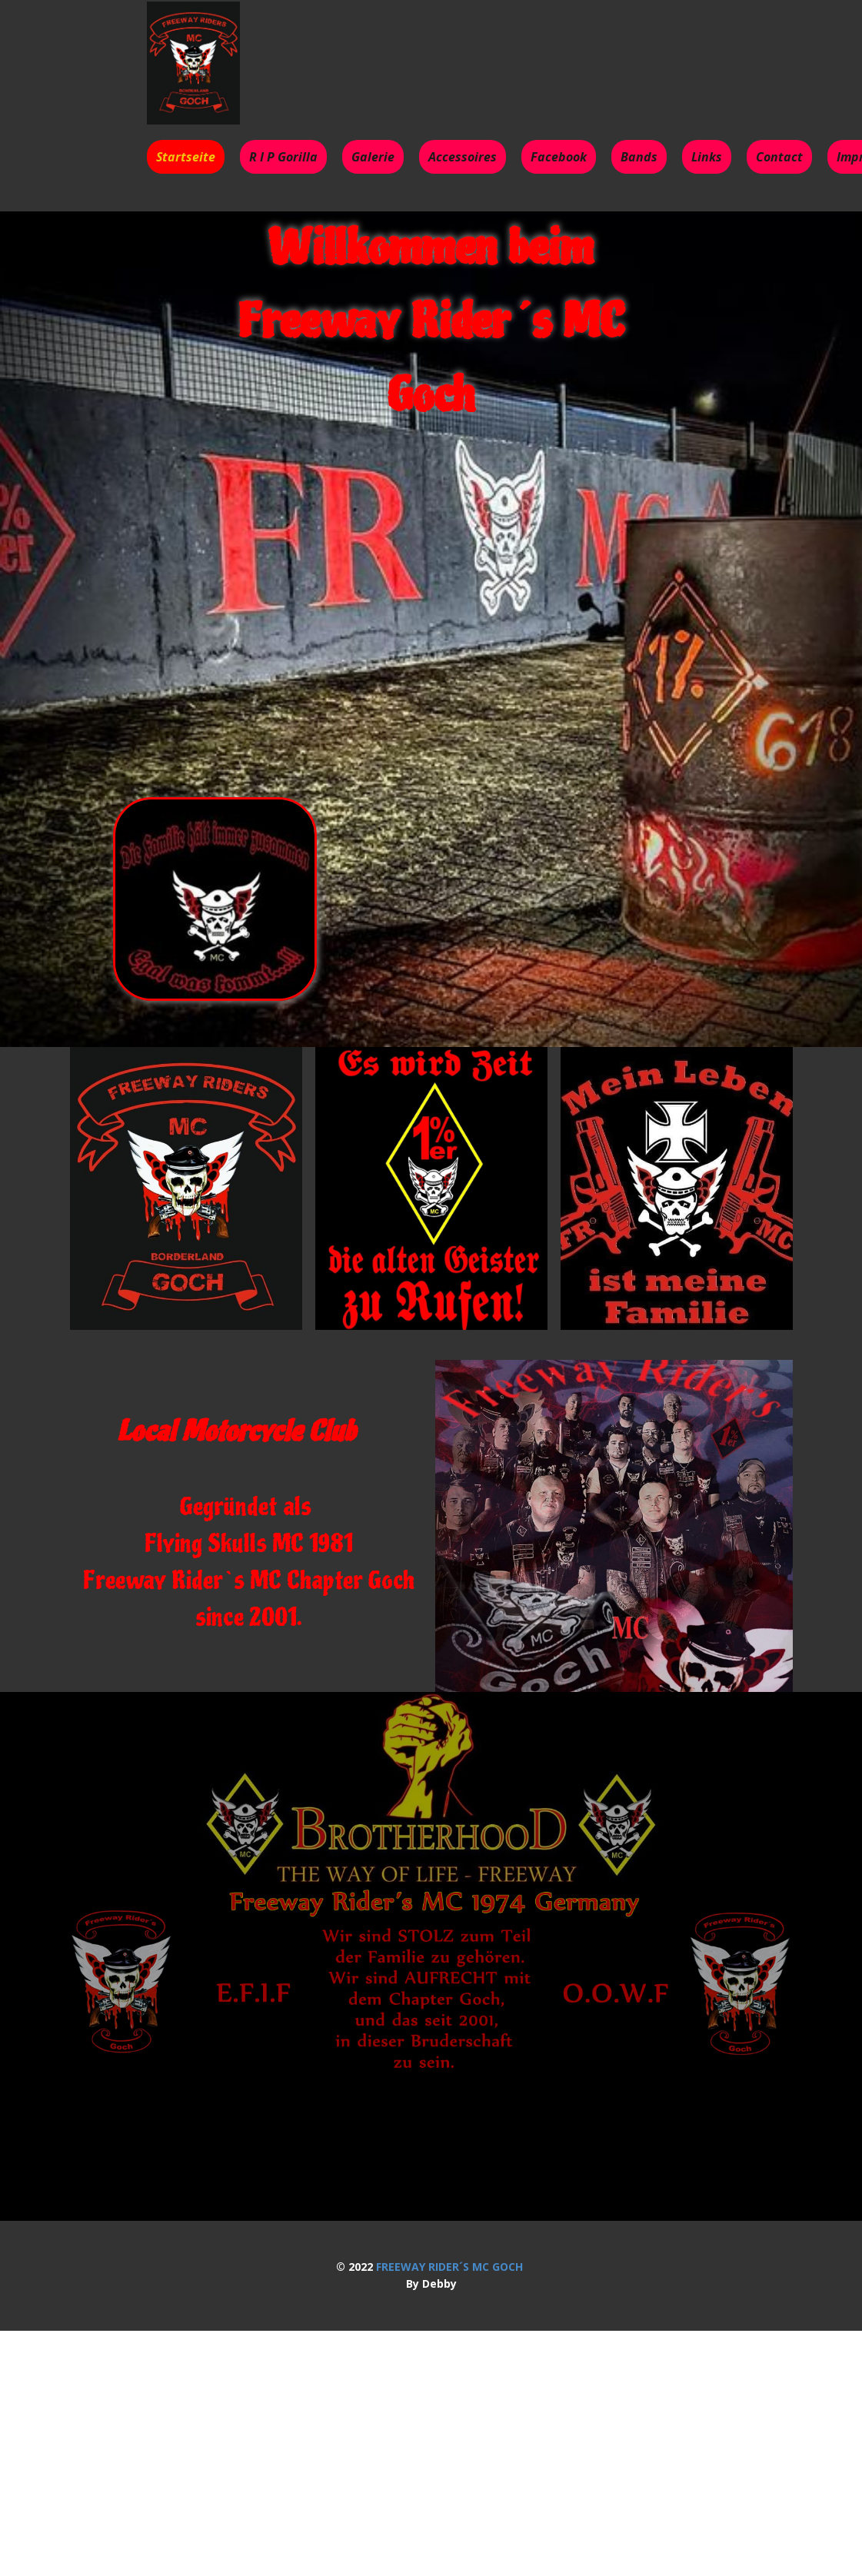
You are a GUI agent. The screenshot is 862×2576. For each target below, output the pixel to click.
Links (706, 156)
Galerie (372, 156)
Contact (779, 156)
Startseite (185, 156)
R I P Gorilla (283, 156)
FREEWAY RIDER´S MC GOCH (449, 2266)
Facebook (559, 156)
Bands (639, 156)
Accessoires (462, 156)
